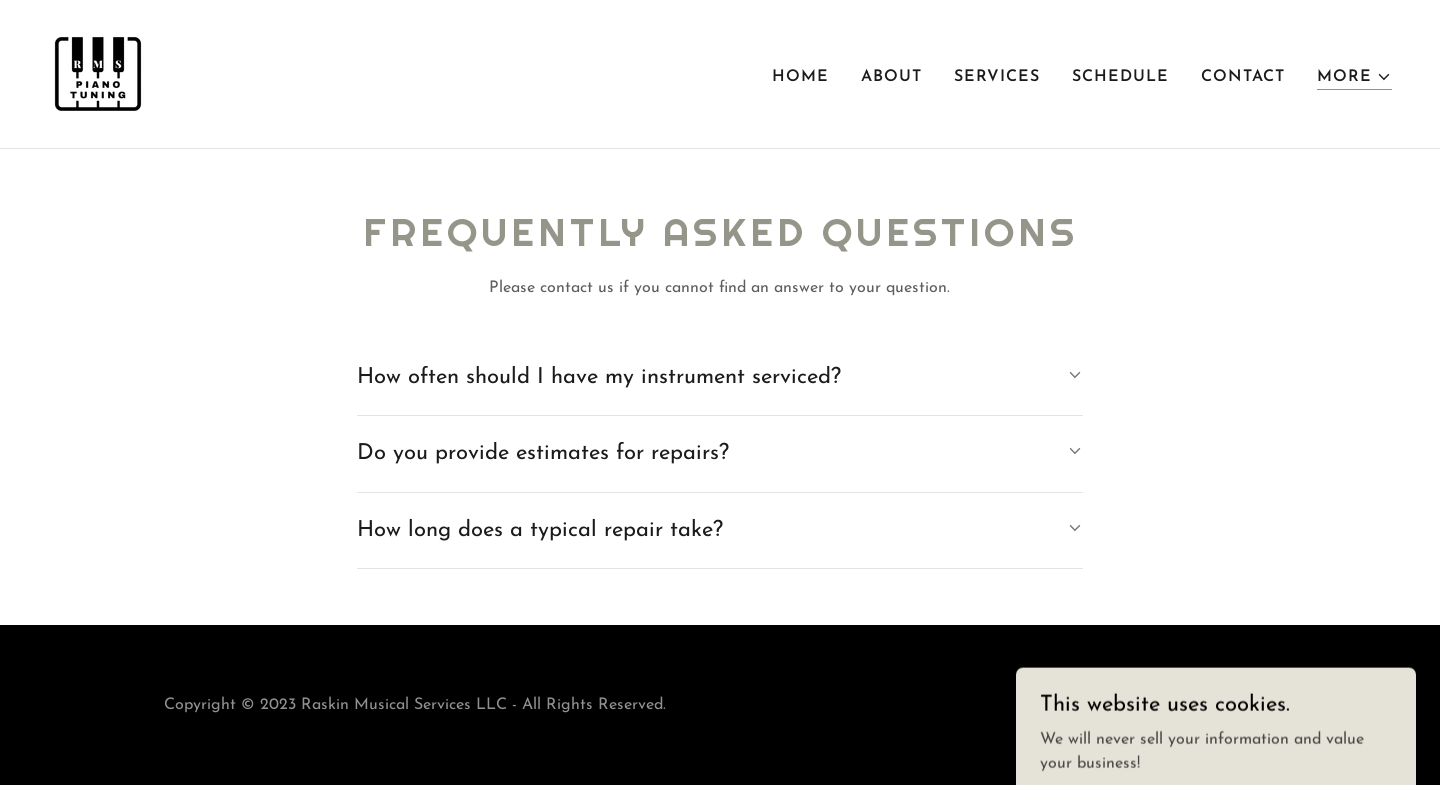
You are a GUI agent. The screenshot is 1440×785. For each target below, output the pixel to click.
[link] (98, 73)
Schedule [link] (1120, 77)
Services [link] (997, 77)
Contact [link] (1243, 77)
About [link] (891, 77)
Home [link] (800, 77)
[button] (1354, 77)
